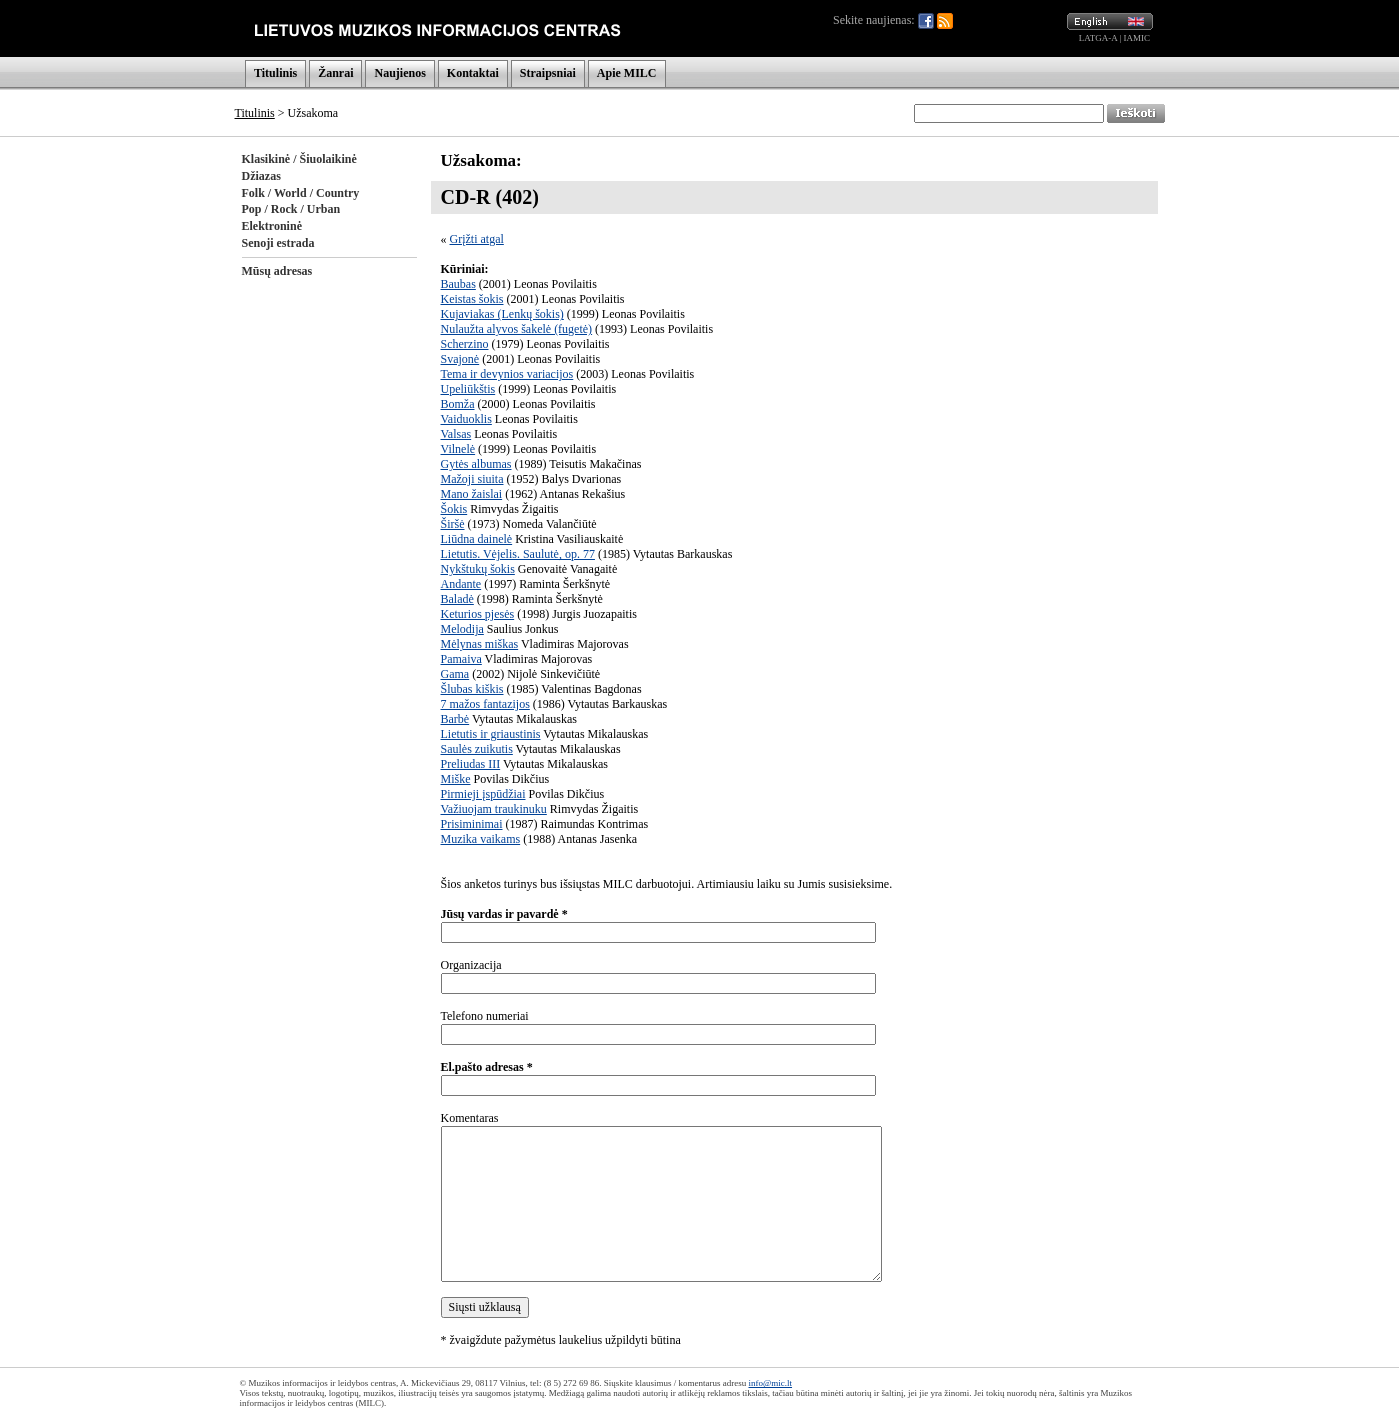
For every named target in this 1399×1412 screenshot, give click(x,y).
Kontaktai (473, 73)
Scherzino (465, 344)
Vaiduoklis (466, 419)
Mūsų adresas (277, 271)
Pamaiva (461, 659)
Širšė (453, 524)
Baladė (457, 599)
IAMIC (1137, 38)
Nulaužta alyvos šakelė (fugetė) (517, 329)
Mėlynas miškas (480, 644)
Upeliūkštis (468, 389)
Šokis (454, 509)
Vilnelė (458, 449)
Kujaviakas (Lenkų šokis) (502, 314)
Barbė (455, 719)
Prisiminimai (472, 824)
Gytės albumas (476, 464)
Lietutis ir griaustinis (491, 734)
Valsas (456, 434)
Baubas (458, 284)
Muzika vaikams (481, 839)
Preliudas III (471, 764)
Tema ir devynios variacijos (507, 374)
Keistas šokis (472, 299)
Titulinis (275, 73)
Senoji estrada (278, 243)
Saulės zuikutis (477, 749)
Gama (455, 674)
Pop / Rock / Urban (291, 209)
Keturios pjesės (478, 614)
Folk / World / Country (301, 193)
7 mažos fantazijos (485, 704)
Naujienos (399, 73)
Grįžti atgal (477, 239)
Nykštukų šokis (478, 569)
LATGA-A (1098, 38)
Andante (461, 584)
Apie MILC (627, 73)
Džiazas (261, 176)
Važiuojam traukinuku (494, 809)
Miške (456, 779)
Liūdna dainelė (477, 539)
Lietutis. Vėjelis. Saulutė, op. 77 (518, 554)
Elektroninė (272, 226)
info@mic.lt (770, 1383)
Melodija (462, 629)
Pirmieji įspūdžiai (483, 794)
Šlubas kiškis (472, 689)
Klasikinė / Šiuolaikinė (299, 159)
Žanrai (335, 73)
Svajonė (460, 359)
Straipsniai (548, 73)
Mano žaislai (472, 494)
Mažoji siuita (472, 479)
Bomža (458, 404)
